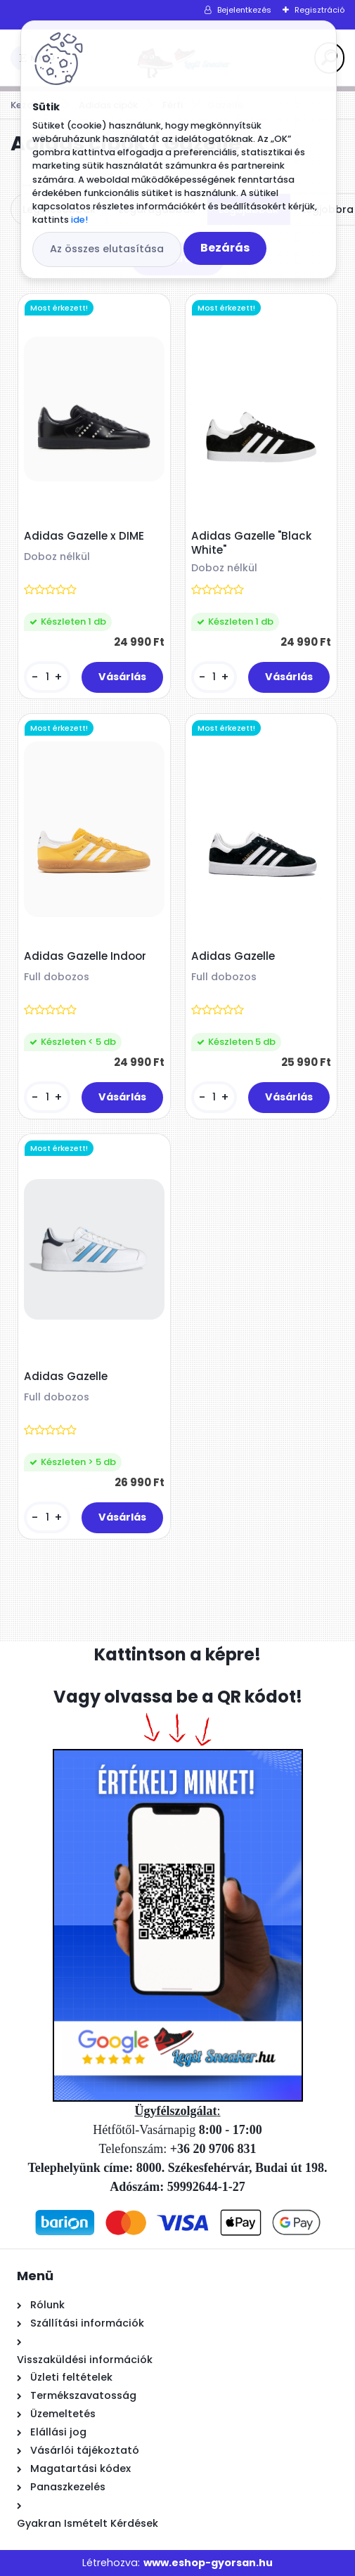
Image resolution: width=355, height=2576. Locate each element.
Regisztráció (319, 9)
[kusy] (47, 677)
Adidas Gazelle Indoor (85, 956)
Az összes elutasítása (107, 249)
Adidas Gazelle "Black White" (251, 543)
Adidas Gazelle (233, 956)
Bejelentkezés (244, 9)
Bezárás (225, 248)
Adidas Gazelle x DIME (84, 536)
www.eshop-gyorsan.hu (208, 2563)
